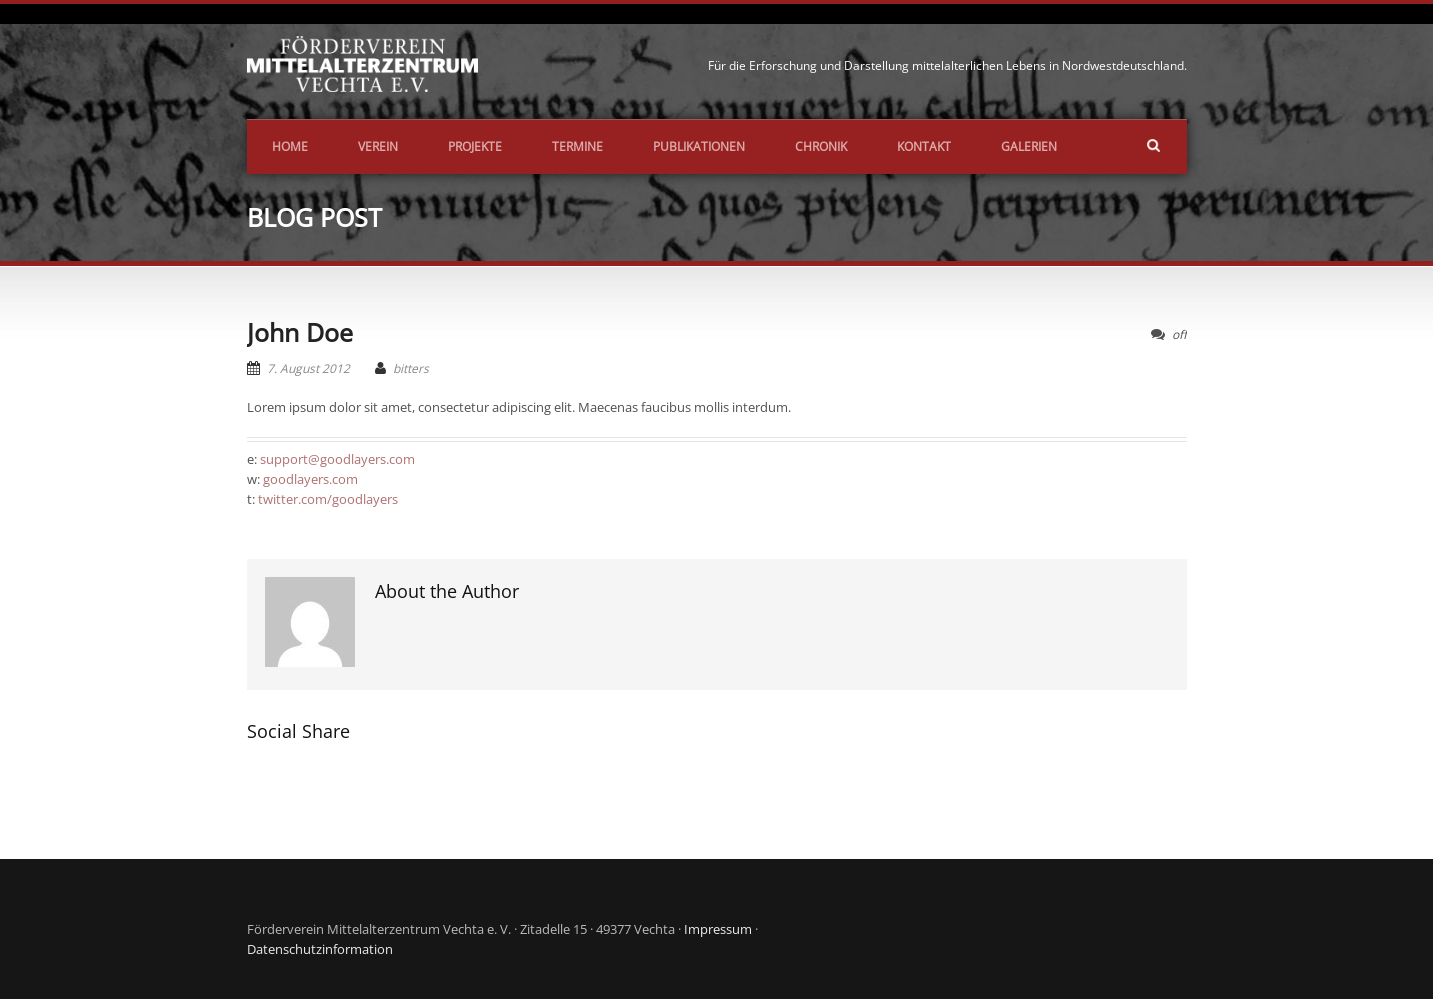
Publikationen (699, 146)
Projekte (475, 146)
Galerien (1029, 146)
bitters (411, 368)
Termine (577, 146)
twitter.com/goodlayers (328, 499)
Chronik (821, 146)
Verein (378, 146)
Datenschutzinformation (320, 949)
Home (290, 146)
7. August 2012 (308, 368)
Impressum (718, 929)
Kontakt (924, 146)
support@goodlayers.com (337, 459)
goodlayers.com (310, 479)
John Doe (300, 332)
